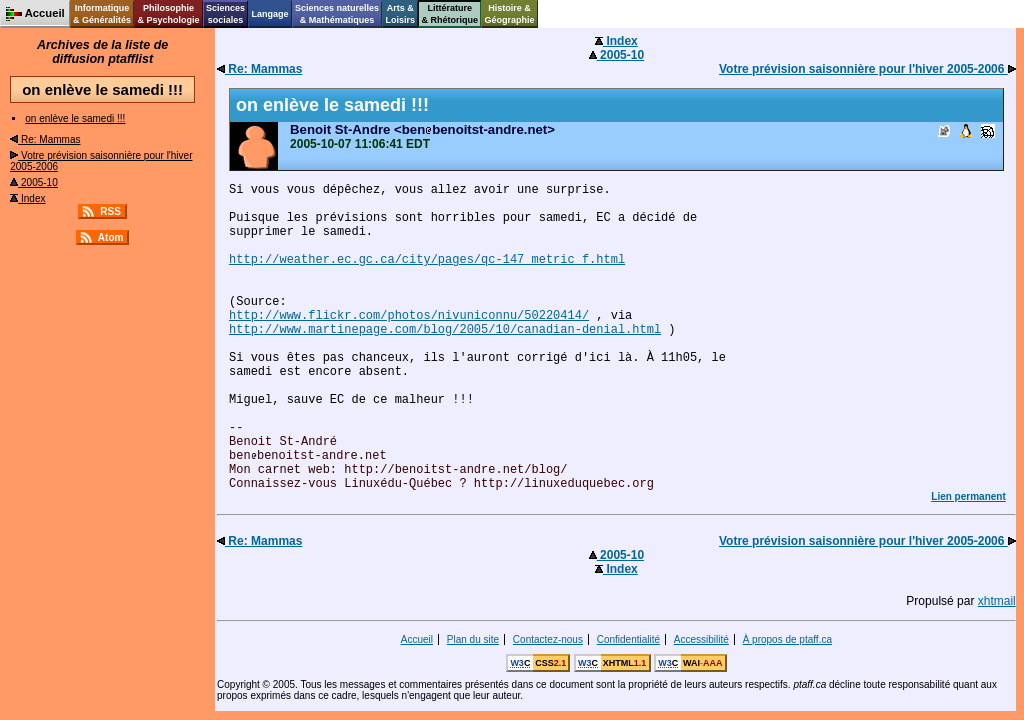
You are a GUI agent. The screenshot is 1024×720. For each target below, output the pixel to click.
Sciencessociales (225, 14)
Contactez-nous (548, 639)
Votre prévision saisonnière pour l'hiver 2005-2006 (867, 69)
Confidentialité (628, 639)
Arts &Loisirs (401, 14)
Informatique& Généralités (102, 14)
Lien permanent (968, 496)
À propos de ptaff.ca (787, 639)
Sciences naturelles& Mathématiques (337, 14)
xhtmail (997, 601)
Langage (269, 14)
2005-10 (33, 182)
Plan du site (473, 639)
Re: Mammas (45, 139)
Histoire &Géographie (510, 14)
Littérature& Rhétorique (450, 14)
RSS (110, 211)
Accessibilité (701, 639)
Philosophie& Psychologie (168, 14)
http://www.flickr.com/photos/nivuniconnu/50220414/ (409, 316)
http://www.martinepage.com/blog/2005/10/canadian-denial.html (445, 330)
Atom (111, 237)
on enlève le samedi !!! (75, 118)
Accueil (417, 639)
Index (27, 198)
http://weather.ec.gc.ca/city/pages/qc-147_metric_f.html (427, 260)
